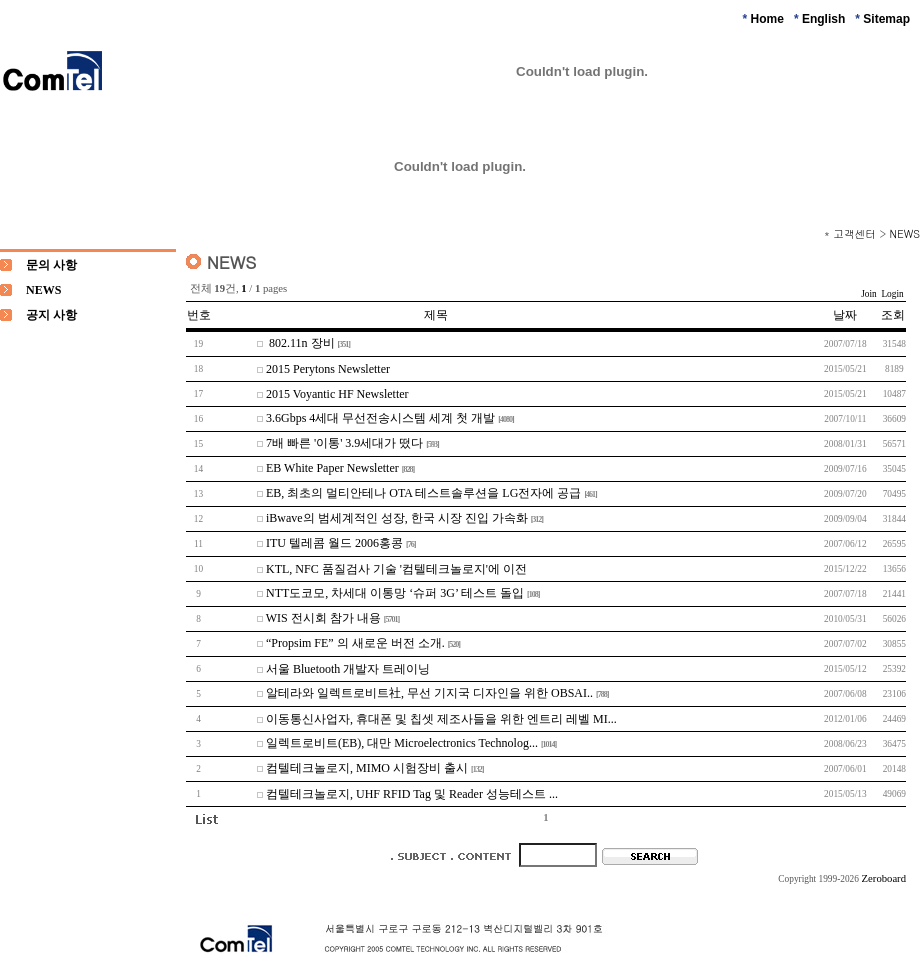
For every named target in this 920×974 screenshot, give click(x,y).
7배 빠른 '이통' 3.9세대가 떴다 (344, 443)
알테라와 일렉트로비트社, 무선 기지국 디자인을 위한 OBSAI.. (429, 693)
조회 (893, 315)
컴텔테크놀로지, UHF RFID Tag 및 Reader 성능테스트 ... (412, 794)
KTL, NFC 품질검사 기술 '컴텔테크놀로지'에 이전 (396, 569)
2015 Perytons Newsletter (328, 369)
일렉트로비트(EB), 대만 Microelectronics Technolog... (402, 743)
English (823, 19)
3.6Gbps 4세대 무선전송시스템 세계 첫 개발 (380, 418)
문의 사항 (51, 265)
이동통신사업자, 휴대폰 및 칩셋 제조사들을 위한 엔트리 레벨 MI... (441, 719)
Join (869, 294)
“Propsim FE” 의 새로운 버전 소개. (355, 643)
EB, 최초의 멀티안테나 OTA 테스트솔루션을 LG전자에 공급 (423, 493)
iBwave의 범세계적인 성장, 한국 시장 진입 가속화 (397, 518)
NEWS (905, 233)
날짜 (845, 315)
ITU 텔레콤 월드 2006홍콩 (334, 543)
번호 (199, 315)
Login (892, 294)
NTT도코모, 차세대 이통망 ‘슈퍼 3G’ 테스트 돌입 (395, 593)
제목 (436, 315)
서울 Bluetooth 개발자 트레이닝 (348, 669)
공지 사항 (51, 315)
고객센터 (854, 233)
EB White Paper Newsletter (332, 468)
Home (767, 19)
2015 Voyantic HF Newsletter (337, 394)
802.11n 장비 (300, 343)
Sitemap (886, 19)
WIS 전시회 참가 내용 (323, 618)
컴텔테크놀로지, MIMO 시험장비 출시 (367, 768)
